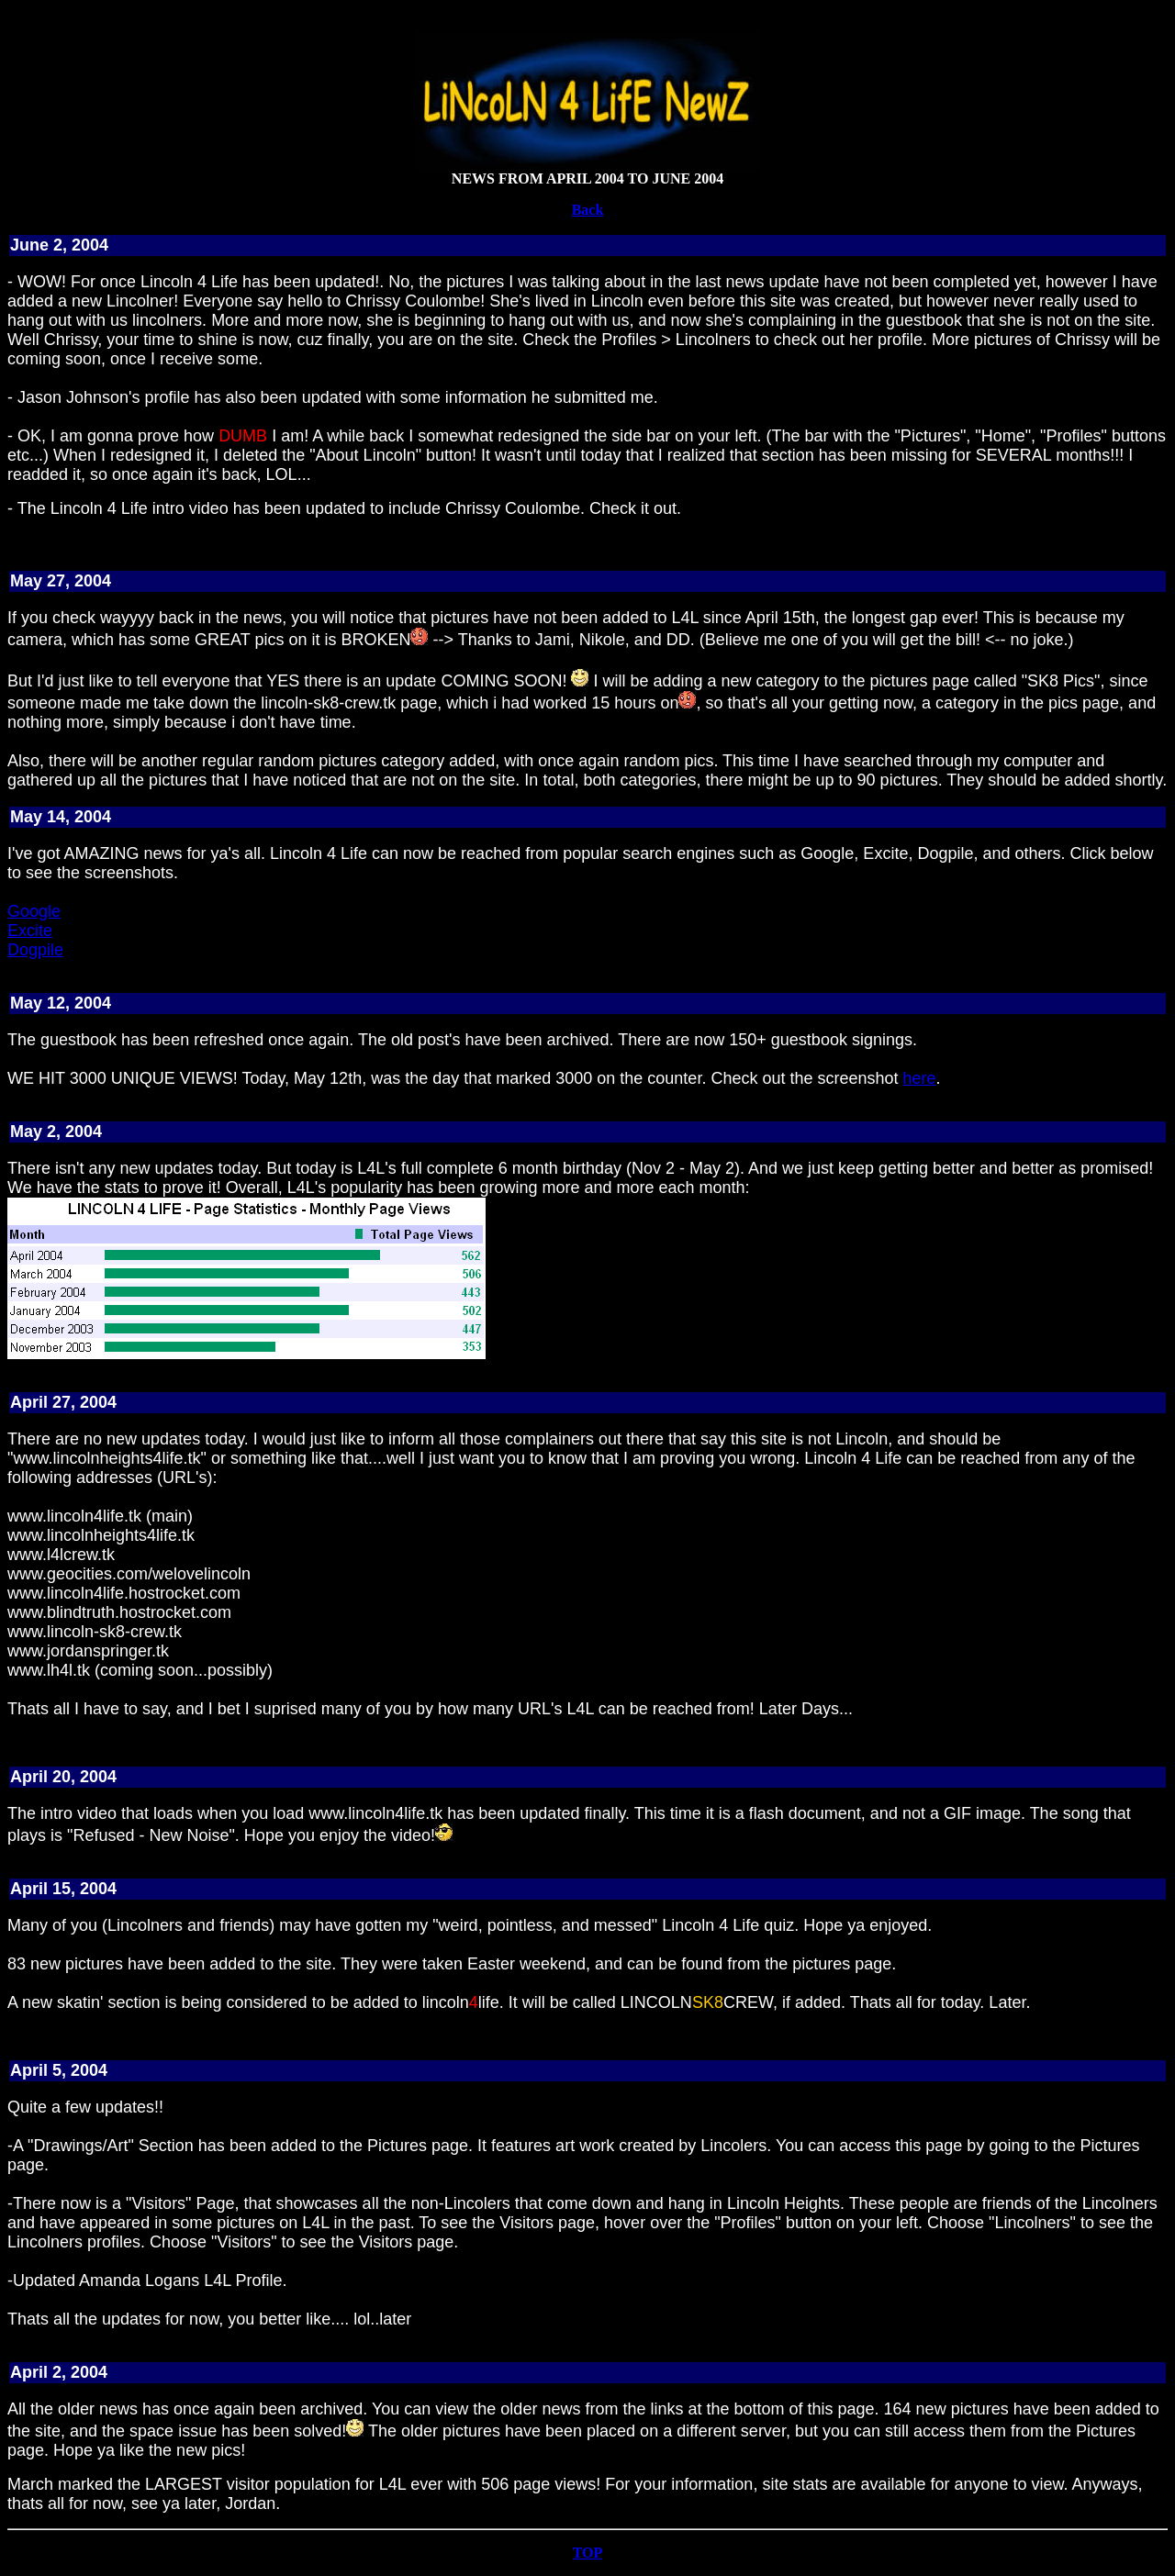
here (919, 1078)
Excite (29, 930)
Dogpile (35, 950)
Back (588, 209)
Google (34, 911)
